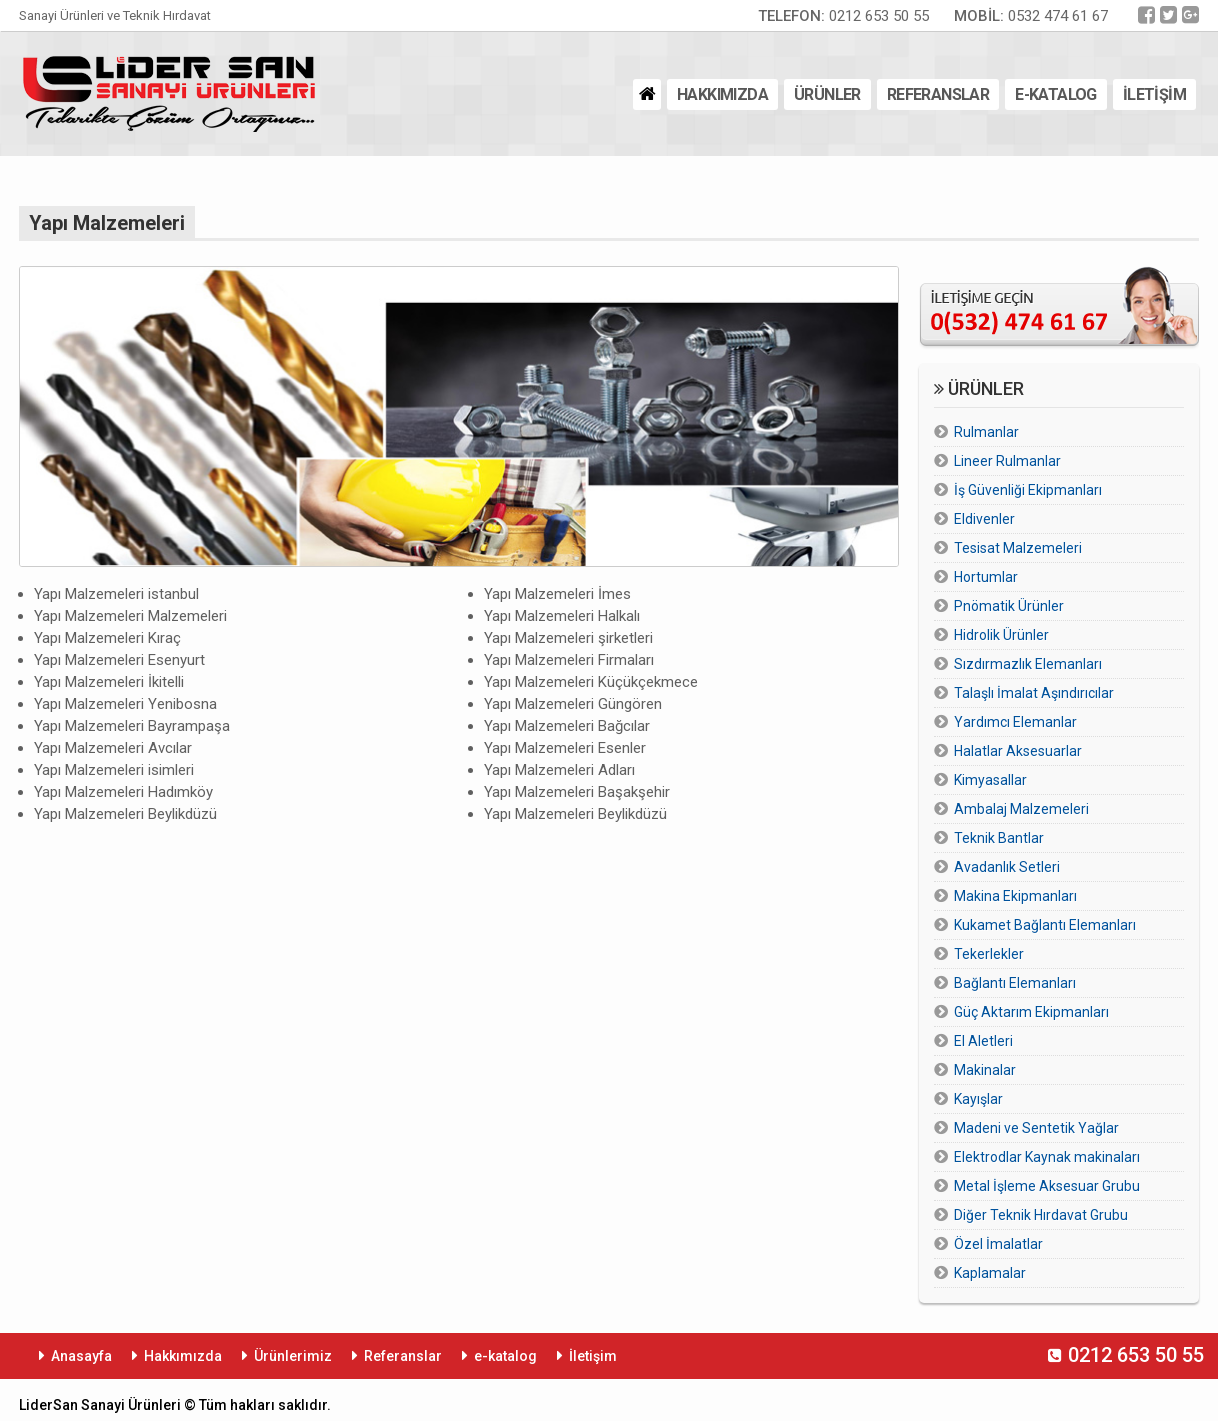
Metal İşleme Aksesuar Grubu (1047, 1186)
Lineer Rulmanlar (1007, 461)
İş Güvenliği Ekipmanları (1028, 490)
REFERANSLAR (938, 94)
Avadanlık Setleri (1007, 867)
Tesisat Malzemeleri (1018, 548)
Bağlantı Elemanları (1015, 983)
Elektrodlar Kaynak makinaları (1047, 1157)
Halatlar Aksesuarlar (1018, 751)
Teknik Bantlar (999, 838)
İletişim (593, 1356)
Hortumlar (986, 577)
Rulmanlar (986, 432)
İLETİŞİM (1154, 94)
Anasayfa (81, 1356)
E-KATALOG (1056, 94)
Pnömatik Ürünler (1009, 606)
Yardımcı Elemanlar (1015, 722)
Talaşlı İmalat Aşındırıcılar (1034, 693)
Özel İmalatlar (998, 1244)
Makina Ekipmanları (1015, 896)
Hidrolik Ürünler (1001, 635)
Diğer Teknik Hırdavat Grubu (1041, 1215)
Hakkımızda (183, 1356)
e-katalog (505, 1356)
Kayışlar (978, 1099)
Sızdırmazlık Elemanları (1028, 664)
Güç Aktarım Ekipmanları (1031, 1012)
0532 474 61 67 (1031, 16)
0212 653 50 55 (843, 16)
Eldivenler (984, 519)
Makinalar (985, 1070)
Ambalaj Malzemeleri (1021, 809)
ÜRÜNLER (827, 94)
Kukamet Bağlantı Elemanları (1045, 925)
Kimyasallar (990, 780)
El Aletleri (983, 1041)
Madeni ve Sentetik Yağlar (1036, 1128)
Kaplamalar (990, 1273)
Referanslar (403, 1356)
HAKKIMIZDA (722, 94)
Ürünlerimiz (293, 1356)
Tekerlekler (989, 954)
